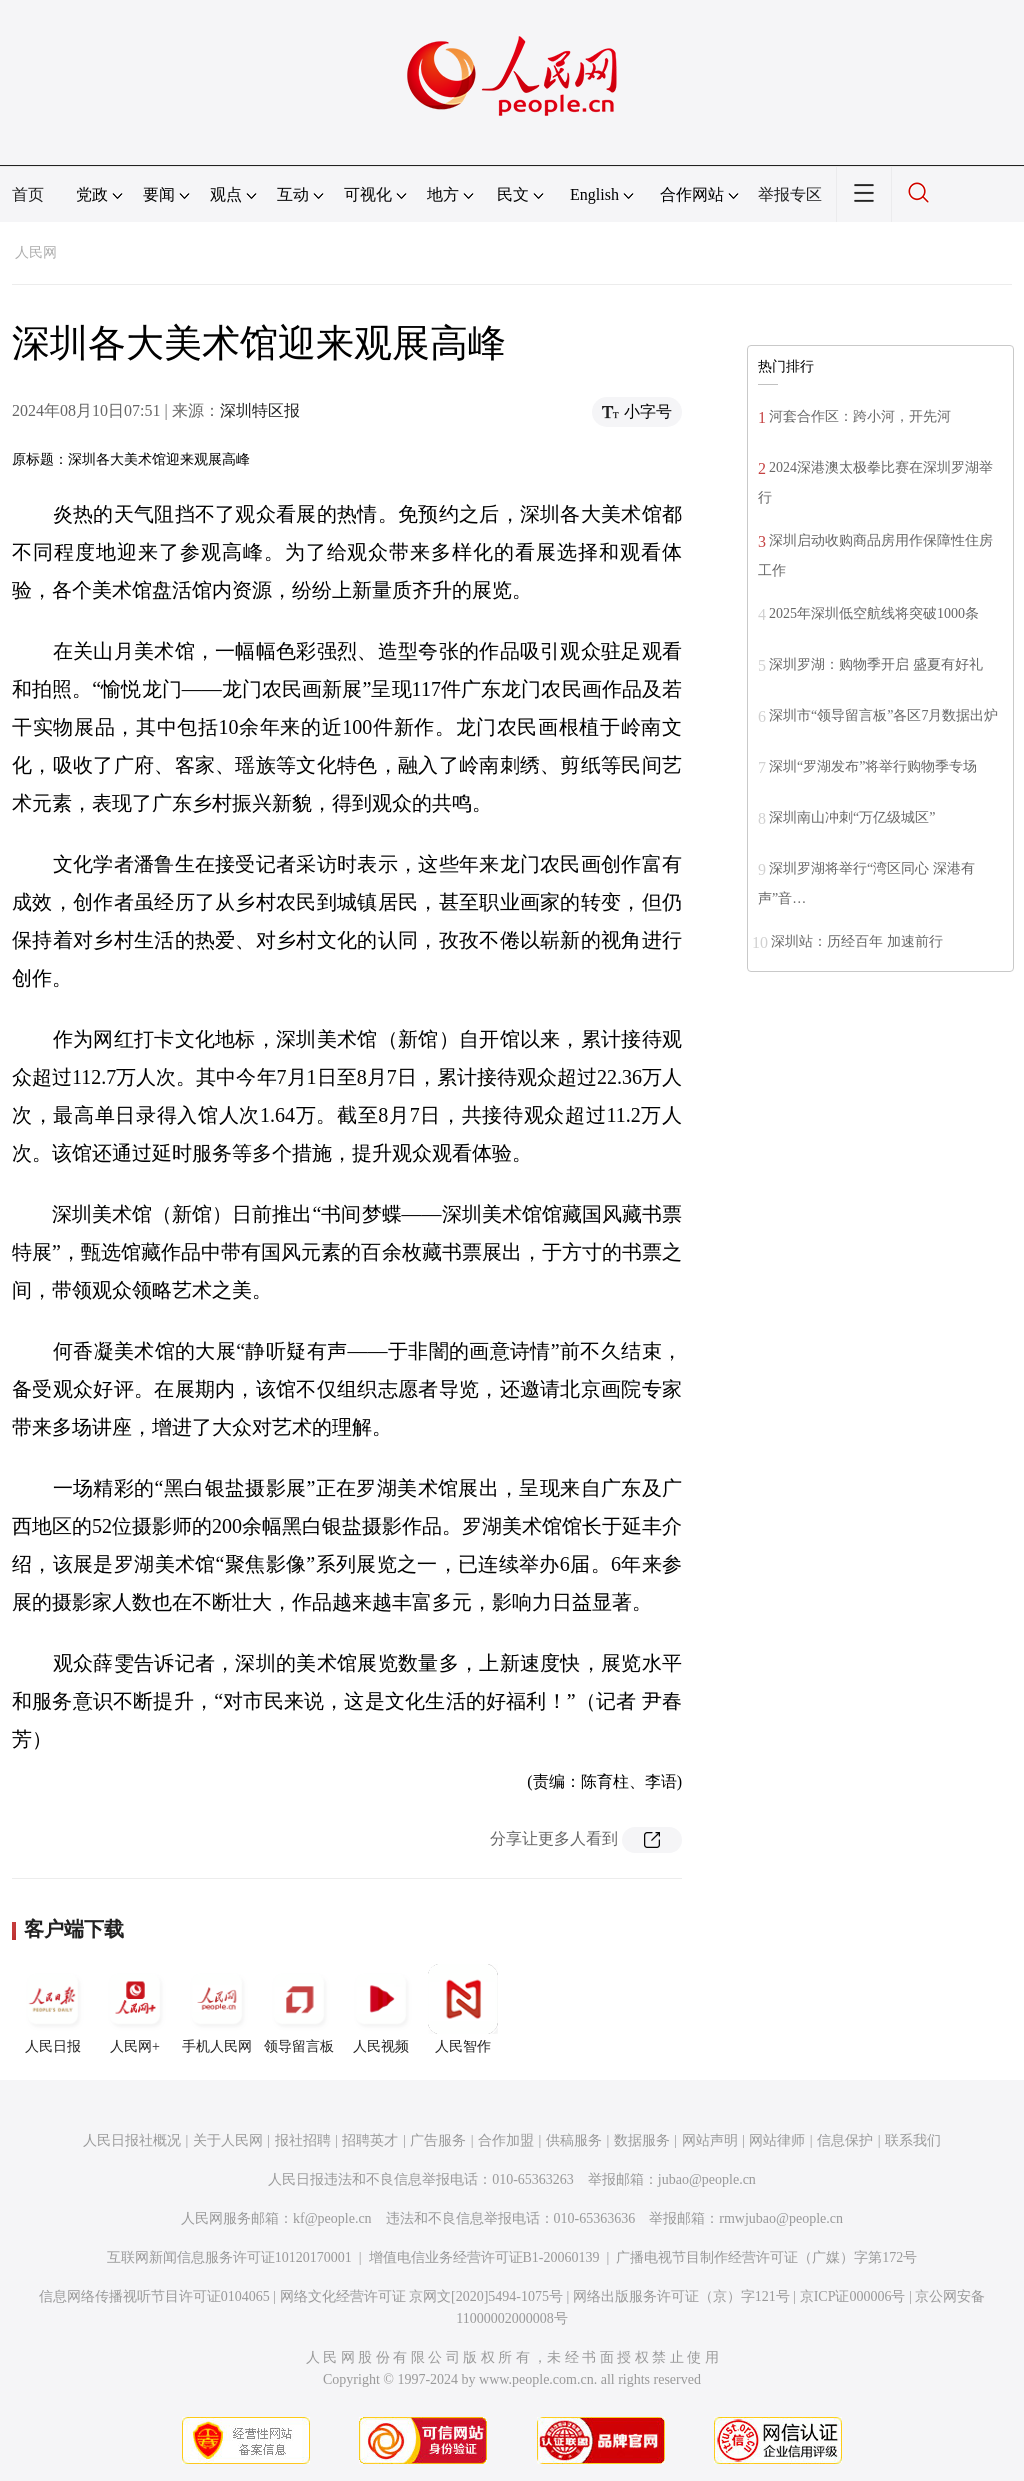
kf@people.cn (332, 2218)
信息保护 (845, 2140)
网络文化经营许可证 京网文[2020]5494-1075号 (422, 2296)
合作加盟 (506, 2140)
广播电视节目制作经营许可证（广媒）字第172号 (766, 2257)
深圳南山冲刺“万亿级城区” (852, 817)
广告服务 (438, 2140)
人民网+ (135, 2009)
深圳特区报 (260, 410)
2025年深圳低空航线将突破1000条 (874, 613)
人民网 (36, 252)
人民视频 (381, 2009)
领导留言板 (299, 2009)
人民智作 (463, 2009)
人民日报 (53, 2009)
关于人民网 (228, 2140)
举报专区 (790, 194)
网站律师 (777, 2140)
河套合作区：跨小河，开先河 (860, 416)
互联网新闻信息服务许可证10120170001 (229, 2257)
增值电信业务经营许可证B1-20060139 (484, 2257)
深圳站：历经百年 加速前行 (857, 941)
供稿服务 (574, 2140)
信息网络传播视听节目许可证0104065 (154, 2296)
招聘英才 (370, 2140)
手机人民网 (217, 2009)
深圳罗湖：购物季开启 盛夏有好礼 (876, 664)
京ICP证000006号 (853, 2296)
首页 (28, 194)
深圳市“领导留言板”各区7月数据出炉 (883, 715)
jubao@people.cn (707, 2179)
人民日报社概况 (132, 2140)
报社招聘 (303, 2140)
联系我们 (913, 2140)
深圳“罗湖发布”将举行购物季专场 (873, 766)
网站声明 (710, 2140)
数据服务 (642, 2140)
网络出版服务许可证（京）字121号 (681, 2296)
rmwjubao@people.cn (781, 2218)
